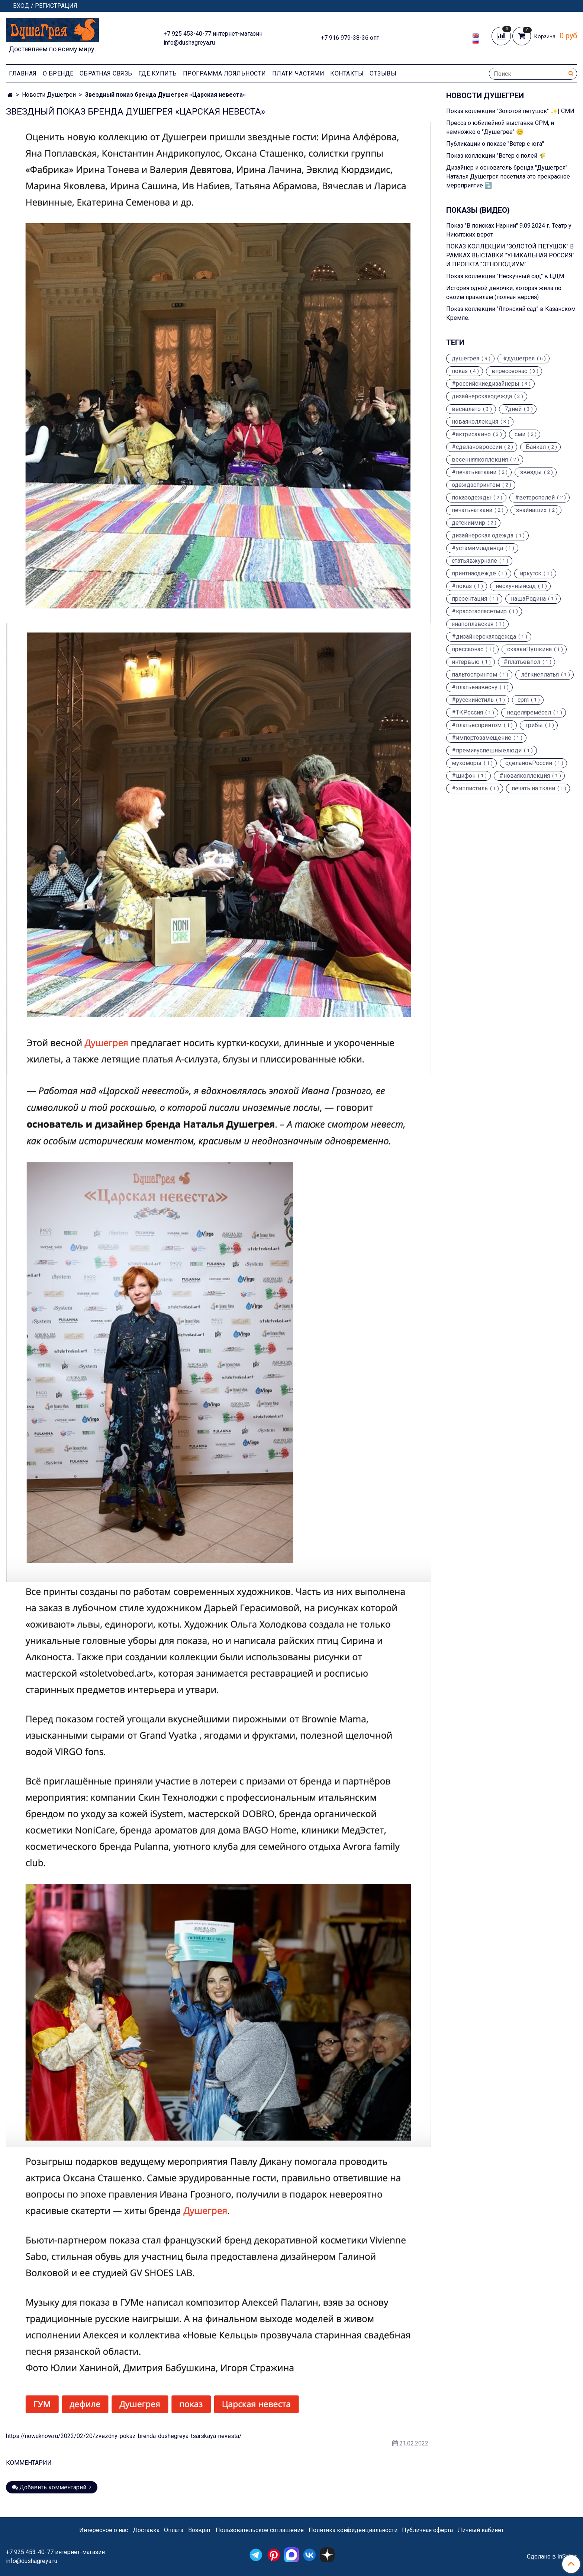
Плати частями (298, 73)
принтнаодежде (474, 573)
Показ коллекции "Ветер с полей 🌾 (496, 155)
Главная (23, 73)
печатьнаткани (472, 510)
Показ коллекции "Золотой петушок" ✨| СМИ (510, 111)
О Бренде (58, 73)
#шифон (464, 776)
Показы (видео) (478, 210)
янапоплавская (472, 624)
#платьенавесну (474, 687)
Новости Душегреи (49, 94)
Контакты (347, 73)
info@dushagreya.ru (189, 42)
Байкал (536, 447)
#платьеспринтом (477, 725)
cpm (523, 700)
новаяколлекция (475, 422)
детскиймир (468, 523)
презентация (469, 599)
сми (520, 434)
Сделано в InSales (552, 2557)
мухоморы (466, 763)
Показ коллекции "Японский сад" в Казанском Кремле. (511, 313)
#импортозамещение (481, 738)
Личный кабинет (481, 2530)
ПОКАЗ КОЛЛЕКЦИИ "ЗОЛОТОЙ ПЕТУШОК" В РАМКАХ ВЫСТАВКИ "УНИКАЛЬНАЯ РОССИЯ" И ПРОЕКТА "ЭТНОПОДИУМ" (510, 255)
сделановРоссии (528, 763)
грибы (534, 725)
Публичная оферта (427, 2530)
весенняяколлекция (480, 460)
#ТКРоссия (467, 713)
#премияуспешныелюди (487, 751)
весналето (466, 409)
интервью (466, 662)
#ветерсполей (535, 498)
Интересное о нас (103, 2530)
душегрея (465, 359)
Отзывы (383, 73)
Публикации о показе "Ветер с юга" (495, 143)
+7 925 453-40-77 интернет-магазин (213, 33)
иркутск (530, 573)
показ (460, 371)
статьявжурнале (474, 561)
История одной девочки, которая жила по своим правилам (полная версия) (503, 293)
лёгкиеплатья (540, 675)
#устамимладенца (477, 548)
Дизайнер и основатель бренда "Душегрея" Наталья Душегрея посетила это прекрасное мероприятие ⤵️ (508, 176)
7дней (513, 409)
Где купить (157, 73)
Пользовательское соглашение (260, 2530)
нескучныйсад (516, 586)
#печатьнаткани (474, 472)
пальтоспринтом (474, 675)
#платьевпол (521, 662)
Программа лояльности (224, 73)
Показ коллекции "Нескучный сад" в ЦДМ (505, 276)
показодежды (471, 498)
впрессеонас (509, 371)
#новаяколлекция (524, 776)
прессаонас (467, 649)
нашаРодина (528, 599)
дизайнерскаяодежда (482, 396)
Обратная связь (106, 73)
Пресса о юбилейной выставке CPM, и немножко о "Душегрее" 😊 (500, 127)
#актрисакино (471, 434)
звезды (531, 472)
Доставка (146, 2530)
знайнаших (531, 510)
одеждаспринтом (476, 485)
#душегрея (519, 359)
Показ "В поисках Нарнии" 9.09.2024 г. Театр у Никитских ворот (508, 230)
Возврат (199, 2530)
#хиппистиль (470, 788)
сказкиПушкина (529, 649)
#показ (462, 586)
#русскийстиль (473, 700)
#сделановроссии (477, 447)
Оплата (173, 2530)
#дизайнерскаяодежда (484, 637)
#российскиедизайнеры (485, 384)
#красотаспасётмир (479, 611)
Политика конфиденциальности (353, 2530)
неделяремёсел (529, 713)
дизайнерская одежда (482, 536)
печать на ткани (533, 788)
